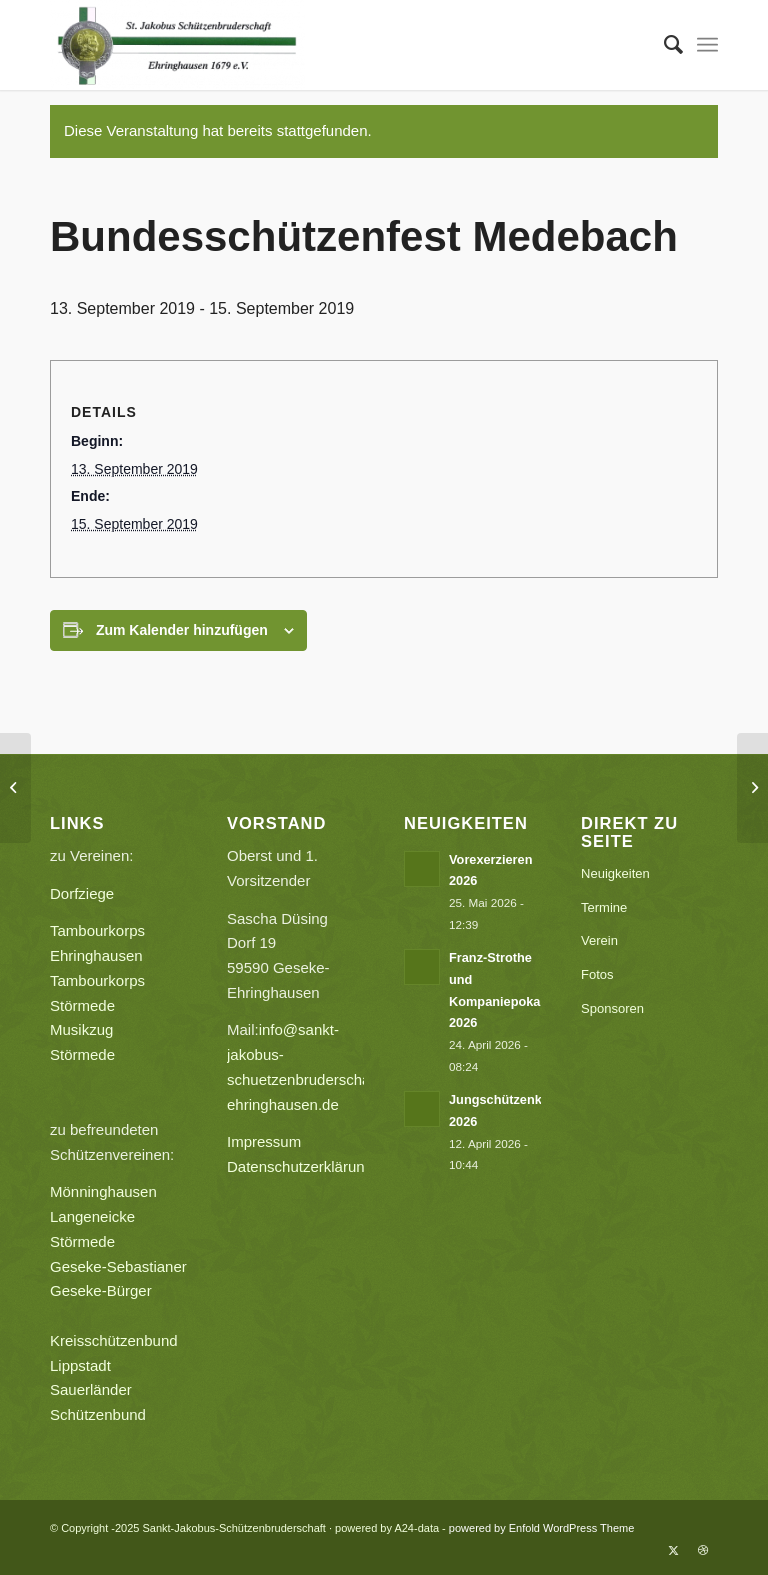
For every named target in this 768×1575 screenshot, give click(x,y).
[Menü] (707, 45)
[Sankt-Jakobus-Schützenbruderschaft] (177, 45)
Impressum (264, 1141)
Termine (604, 907)
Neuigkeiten (615, 873)
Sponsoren (612, 1008)
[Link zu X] (673, 1550)
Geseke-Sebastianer (118, 1266)
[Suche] (663, 45)
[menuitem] (663, 45)
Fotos (597, 974)
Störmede (82, 1241)
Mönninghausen (103, 1191)
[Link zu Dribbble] (703, 1550)
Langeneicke (92, 1216)
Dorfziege (82, 893)
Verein (599, 940)
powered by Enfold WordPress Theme (541, 1528)
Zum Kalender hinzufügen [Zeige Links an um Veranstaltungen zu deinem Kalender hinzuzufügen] (182, 630)
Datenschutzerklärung (300, 1166)
